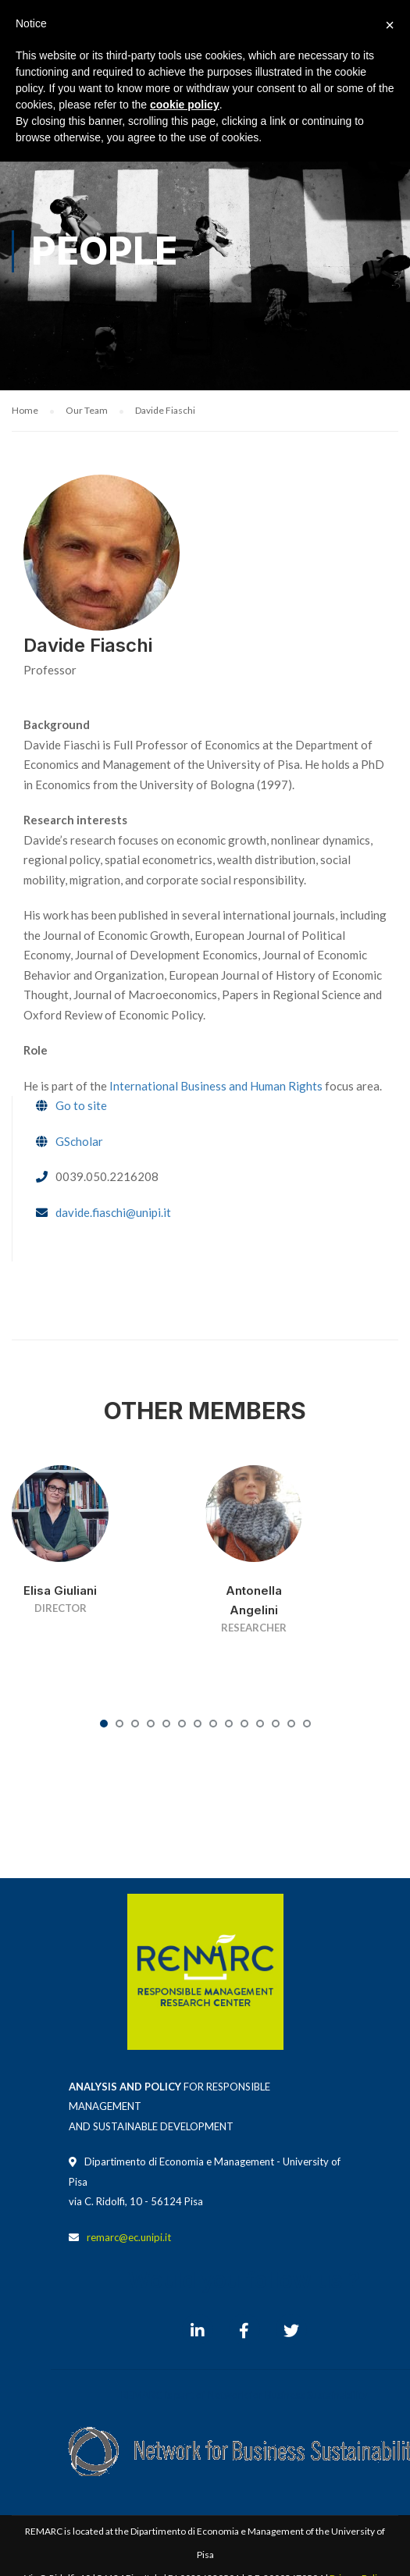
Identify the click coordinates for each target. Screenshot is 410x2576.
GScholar (79, 1141)
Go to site (81, 1105)
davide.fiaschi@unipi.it (113, 1212)
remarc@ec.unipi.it (129, 2237)
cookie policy (184, 104)
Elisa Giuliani (60, 1590)
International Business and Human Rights (216, 1086)
